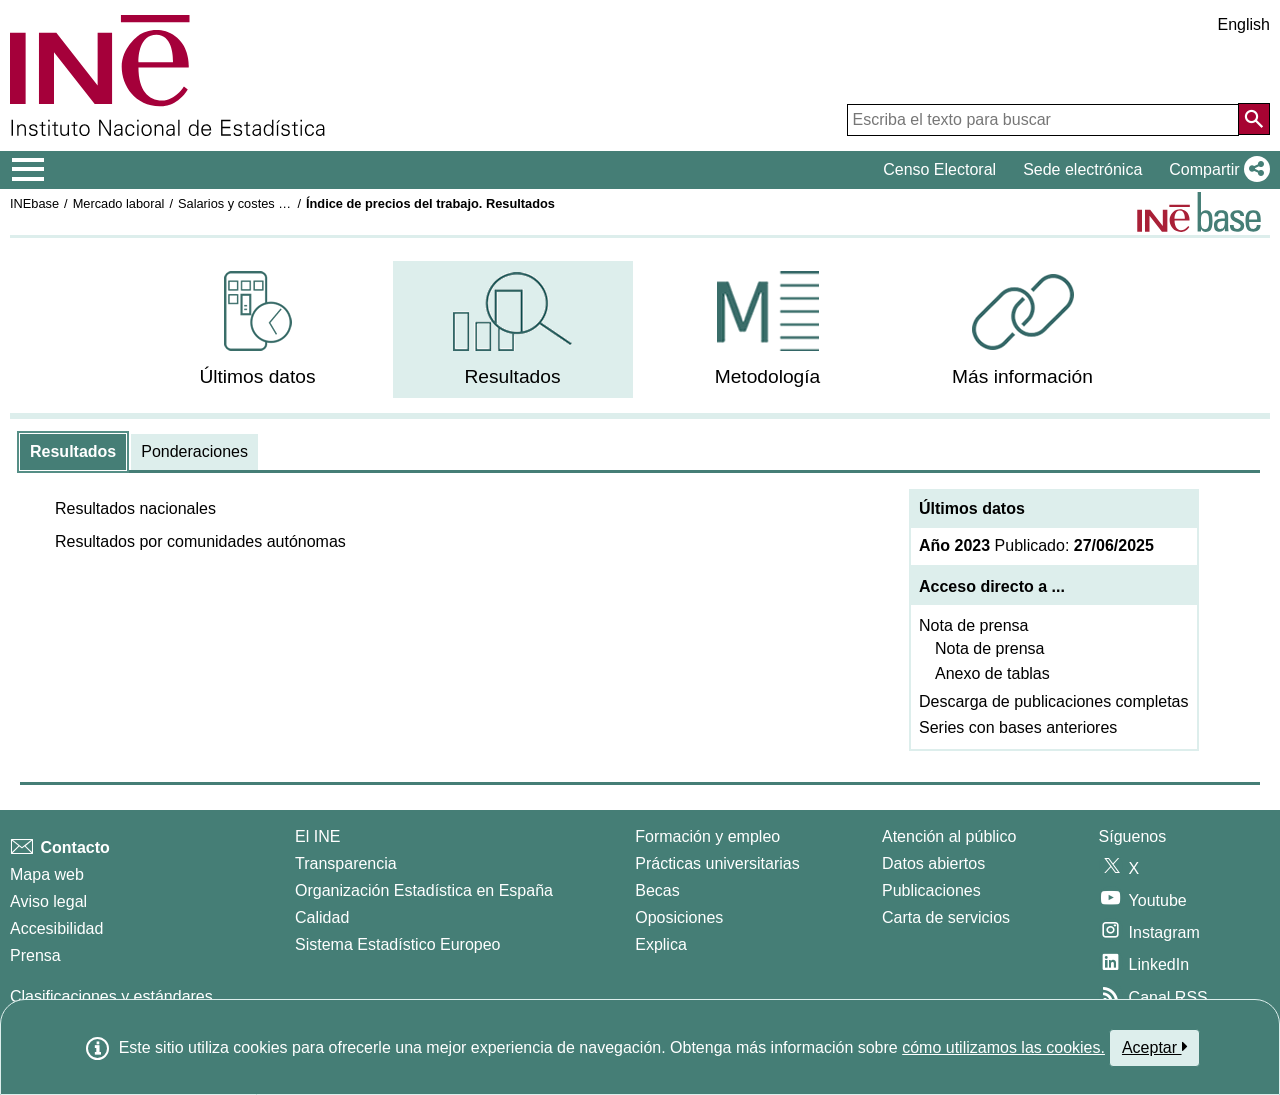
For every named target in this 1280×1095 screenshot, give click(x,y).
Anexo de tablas (992, 673)
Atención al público (949, 836)
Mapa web (47, 874)
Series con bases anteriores (1018, 727)
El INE (317, 836)
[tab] (73, 452)
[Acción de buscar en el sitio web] (1254, 119)
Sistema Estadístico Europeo (397, 944)
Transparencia (346, 863)
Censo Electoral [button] (939, 169)
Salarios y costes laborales (254, 203)
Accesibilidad (56, 928)
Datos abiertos (933, 863)
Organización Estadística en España (424, 890)
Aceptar (1154, 1047)
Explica (661, 944)
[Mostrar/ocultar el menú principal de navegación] (28, 170)
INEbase (34, 203)
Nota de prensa (973, 625)
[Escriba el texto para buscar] (1043, 120)
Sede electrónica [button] (1082, 169)
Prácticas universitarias (717, 863)
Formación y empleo (707, 836)
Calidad (322, 917)
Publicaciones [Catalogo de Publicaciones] (931, 890)
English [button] (1244, 24)
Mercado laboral (119, 203)
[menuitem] (258, 329)
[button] (1215, 170)
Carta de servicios (946, 917)
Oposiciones (679, 917)
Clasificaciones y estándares (111, 996)
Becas (657, 890)
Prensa (35, 955)
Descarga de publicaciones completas (1053, 701)
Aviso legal (48, 901)
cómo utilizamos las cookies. (1003, 1047)
